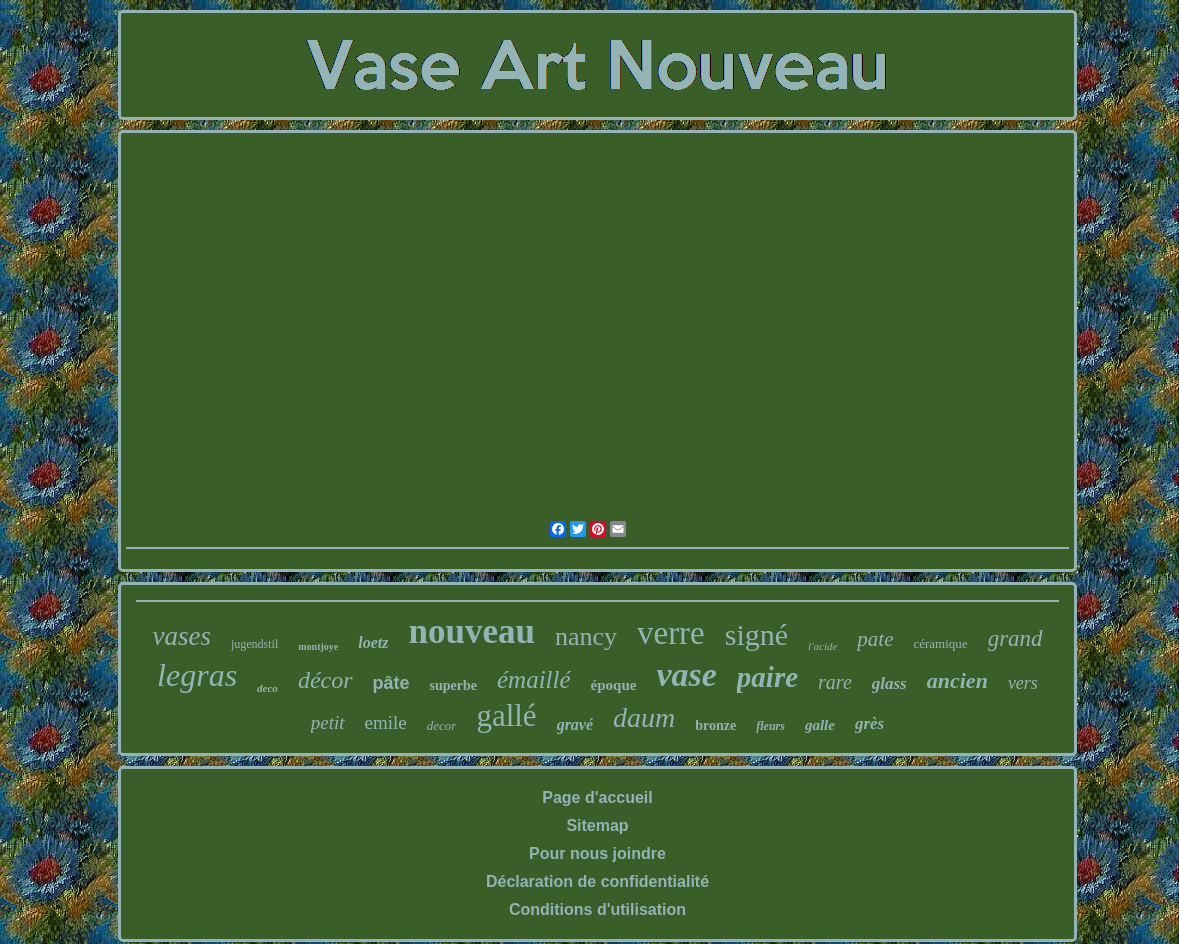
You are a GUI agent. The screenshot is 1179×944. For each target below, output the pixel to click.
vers (1023, 683)
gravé (575, 724)
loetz (373, 642)
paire (767, 677)
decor (442, 725)
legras (197, 675)
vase (686, 674)
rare (835, 682)
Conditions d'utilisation (597, 909)
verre (671, 633)
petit (328, 722)
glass (889, 683)
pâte (391, 683)
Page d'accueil (597, 797)
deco (267, 688)
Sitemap (597, 825)
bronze (715, 725)
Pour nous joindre (597, 853)
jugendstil (254, 644)
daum (644, 717)
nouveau (471, 631)
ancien (957, 680)
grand (1015, 638)
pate (875, 639)
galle (820, 725)
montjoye (318, 646)
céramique (940, 643)
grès (869, 723)
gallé (506, 715)
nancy (586, 636)
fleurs (770, 726)
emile (386, 722)
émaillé (534, 679)
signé (756, 634)
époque (614, 685)
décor (325, 680)
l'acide (822, 646)
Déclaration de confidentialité (597, 881)
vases (181, 636)
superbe (453, 685)
